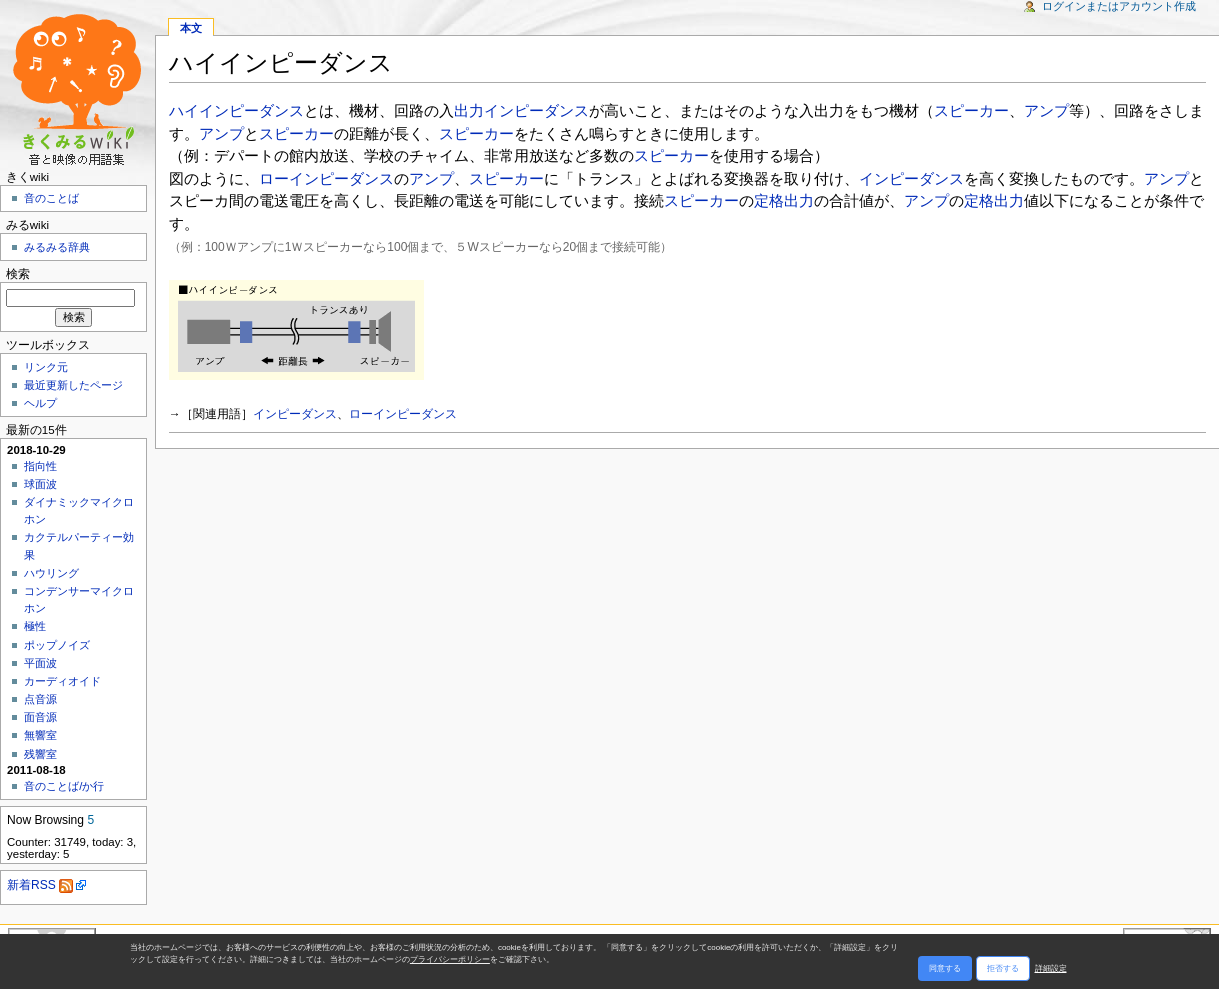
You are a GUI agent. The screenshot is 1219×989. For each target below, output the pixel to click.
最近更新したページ (73, 385)
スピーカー (971, 110)
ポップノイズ (57, 645)
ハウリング (51, 573)
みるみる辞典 (57, 247)
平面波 (40, 663)
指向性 (40, 466)
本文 (191, 28)
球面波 (40, 484)
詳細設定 (1051, 968)
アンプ (1046, 110)
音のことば (51, 198)
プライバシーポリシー (450, 959)
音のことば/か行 (64, 786)
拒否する (1003, 968)
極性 (35, 626)
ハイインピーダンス (236, 110)
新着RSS (40, 885)
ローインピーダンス (326, 178)
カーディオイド (62, 681)
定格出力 (784, 200)
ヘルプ (40, 403)
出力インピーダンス (521, 110)
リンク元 (46, 367)
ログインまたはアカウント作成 (1119, 6)
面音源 (40, 717)
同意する (945, 968)
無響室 (40, 735)
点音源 (40, 699)
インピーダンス (911, 178)
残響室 (40, 754)
